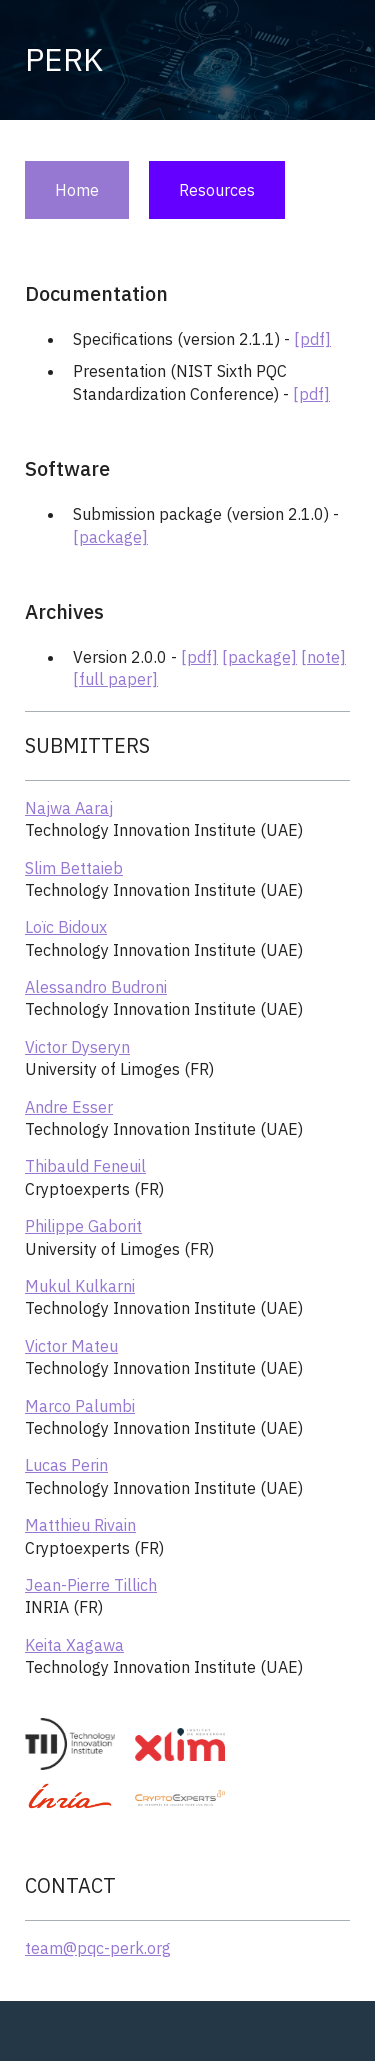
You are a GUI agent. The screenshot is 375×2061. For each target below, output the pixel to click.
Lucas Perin (66, 1465)
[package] (110, 537)
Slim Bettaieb (74, 868)
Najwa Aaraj (69, 808)
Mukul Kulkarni (80, 1286)
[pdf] (312, 339)
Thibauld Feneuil (85, 1166)
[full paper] (115, 679)
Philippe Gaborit (83, 1226)
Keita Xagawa (74, 1645)
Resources (217, 190)
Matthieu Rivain (80, 1525)
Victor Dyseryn (77, 1047)
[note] (323, 657)
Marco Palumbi (80, 1406)
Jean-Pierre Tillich (91, 1585)
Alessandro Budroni (96, 987)
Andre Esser (69, 1107)
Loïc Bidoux (66, 927)
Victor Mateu (71, 1346)
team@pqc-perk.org (98, 1948)
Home (77, 190)
